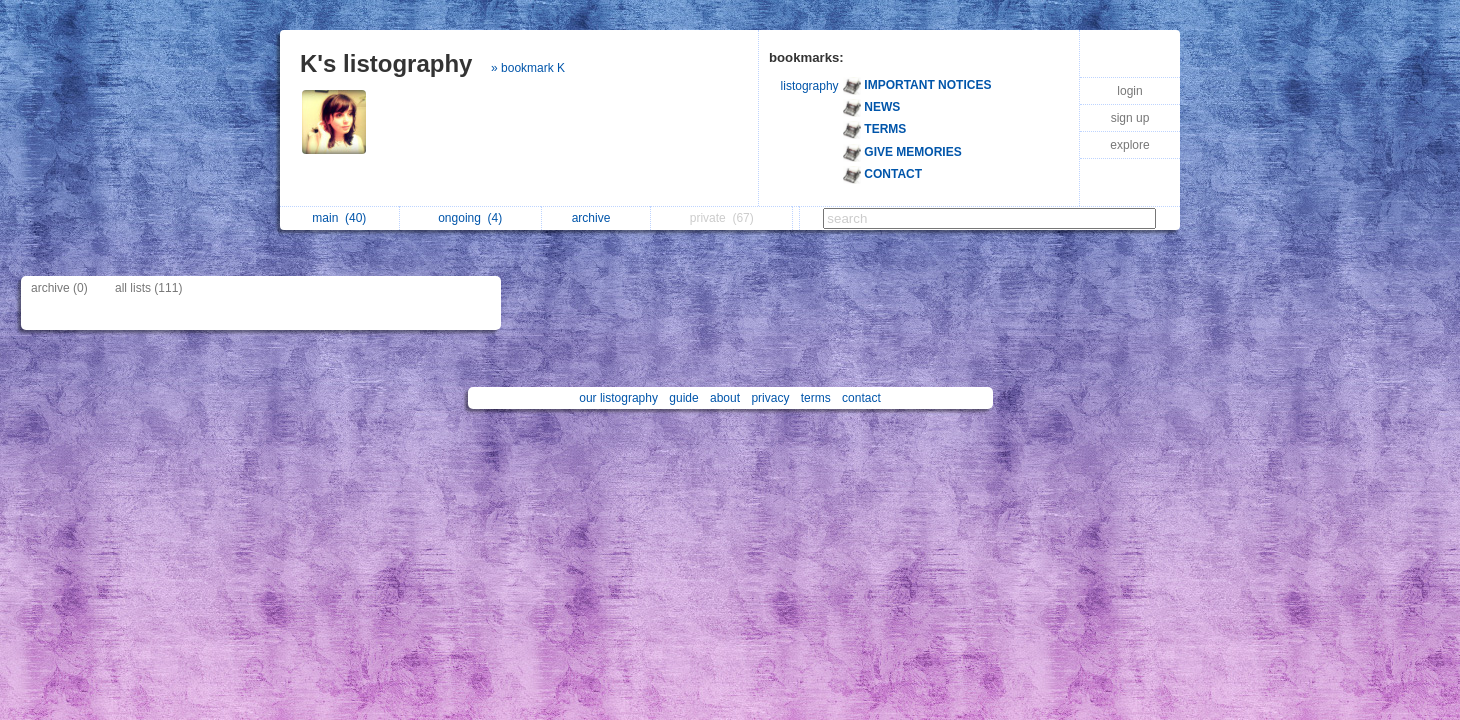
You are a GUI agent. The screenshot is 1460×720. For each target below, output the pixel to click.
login (1129, 91)
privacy (770, 398)
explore (1129, 145)
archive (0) (59, 288)
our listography (618, 398)
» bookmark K (528, 68)
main (339, 218)
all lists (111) (148, 288)
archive (596, 218)
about (725, 398)
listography (810, 86)
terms (816, 398)
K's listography (386, 63)
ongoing (470, 218)
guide (683, 398)
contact (861, 398)
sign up (1130, 118)
